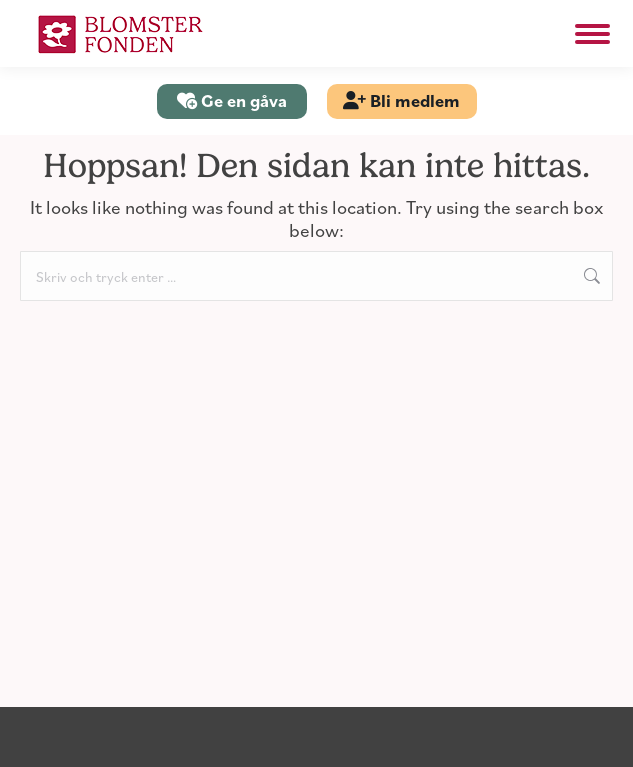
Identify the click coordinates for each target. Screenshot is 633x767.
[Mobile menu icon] (592, 34)
